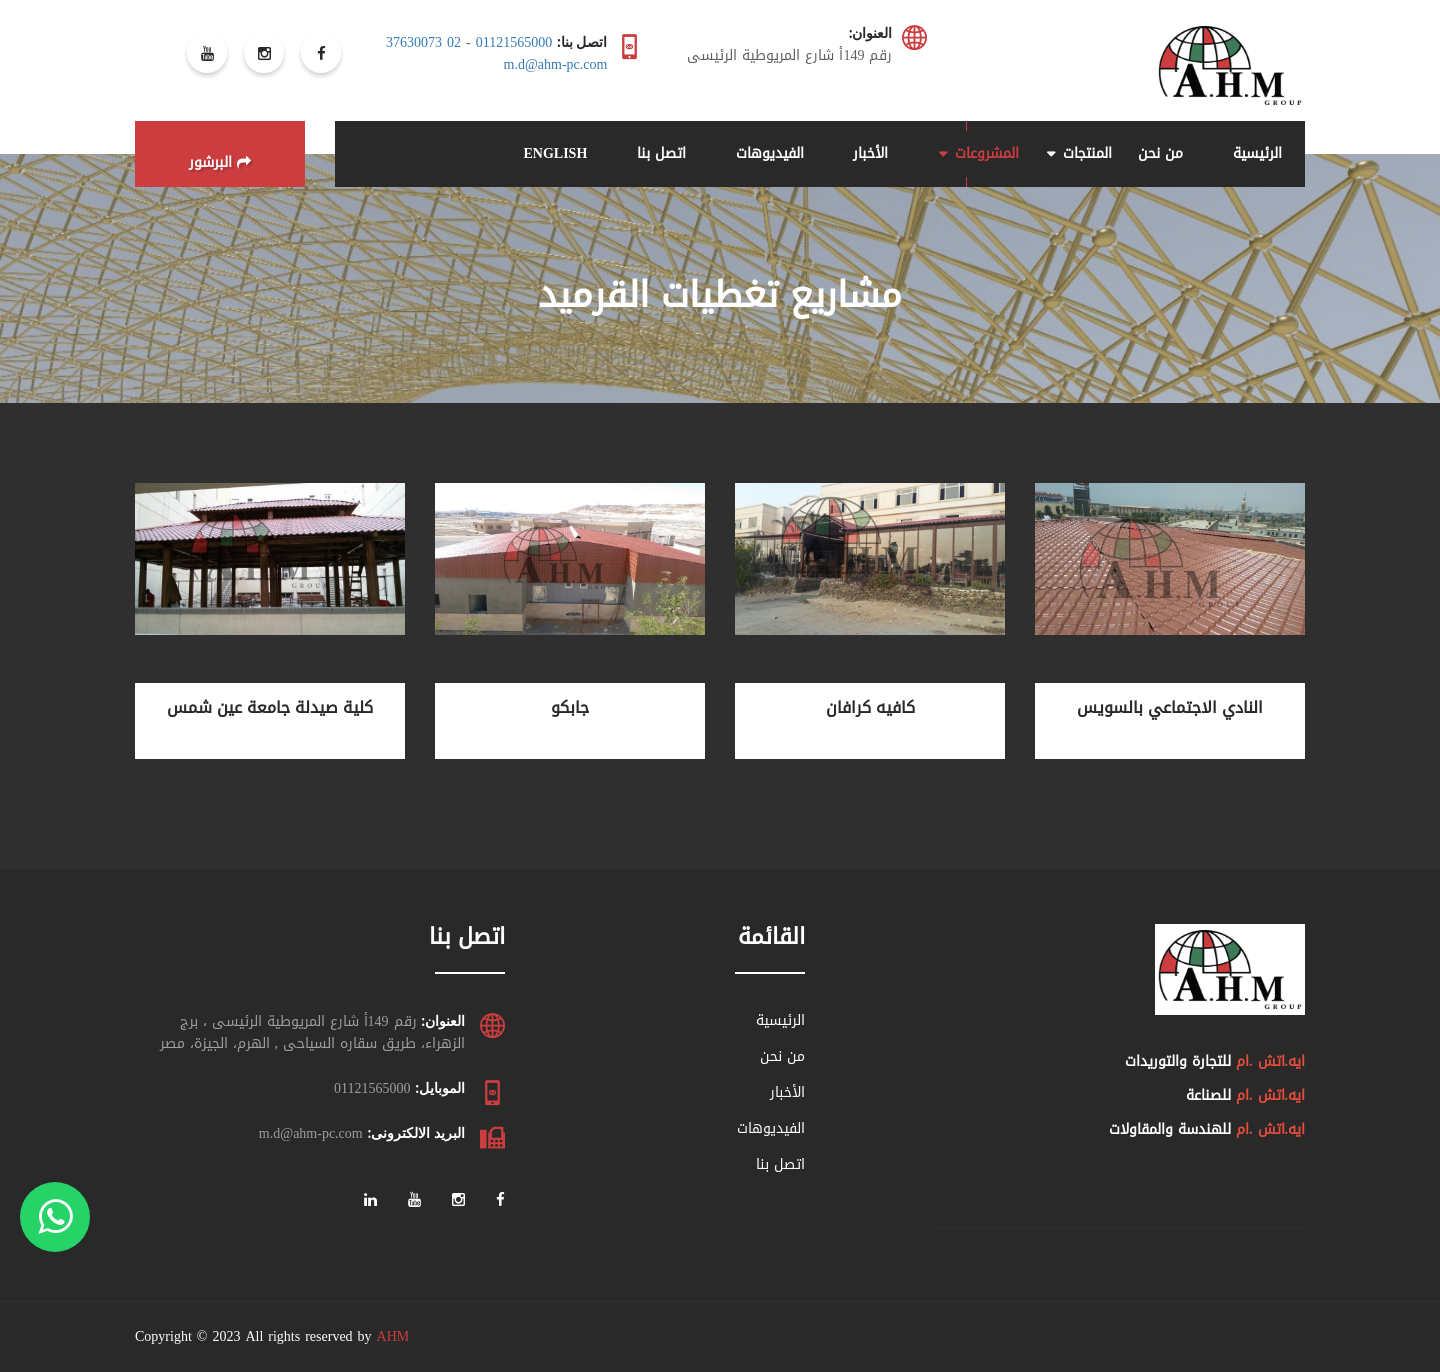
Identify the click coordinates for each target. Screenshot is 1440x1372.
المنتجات (1087, 153)
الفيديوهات (770, 153)
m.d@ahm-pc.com (556, 64)
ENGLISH (555, 153)
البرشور (220, 162)
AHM (393, 1336)
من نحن (1160, 153)
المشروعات (987, 153)
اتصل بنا (661, 153)
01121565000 (514, 42)
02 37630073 (423, 42)
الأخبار (870, 153)
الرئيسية (1257, 153)
